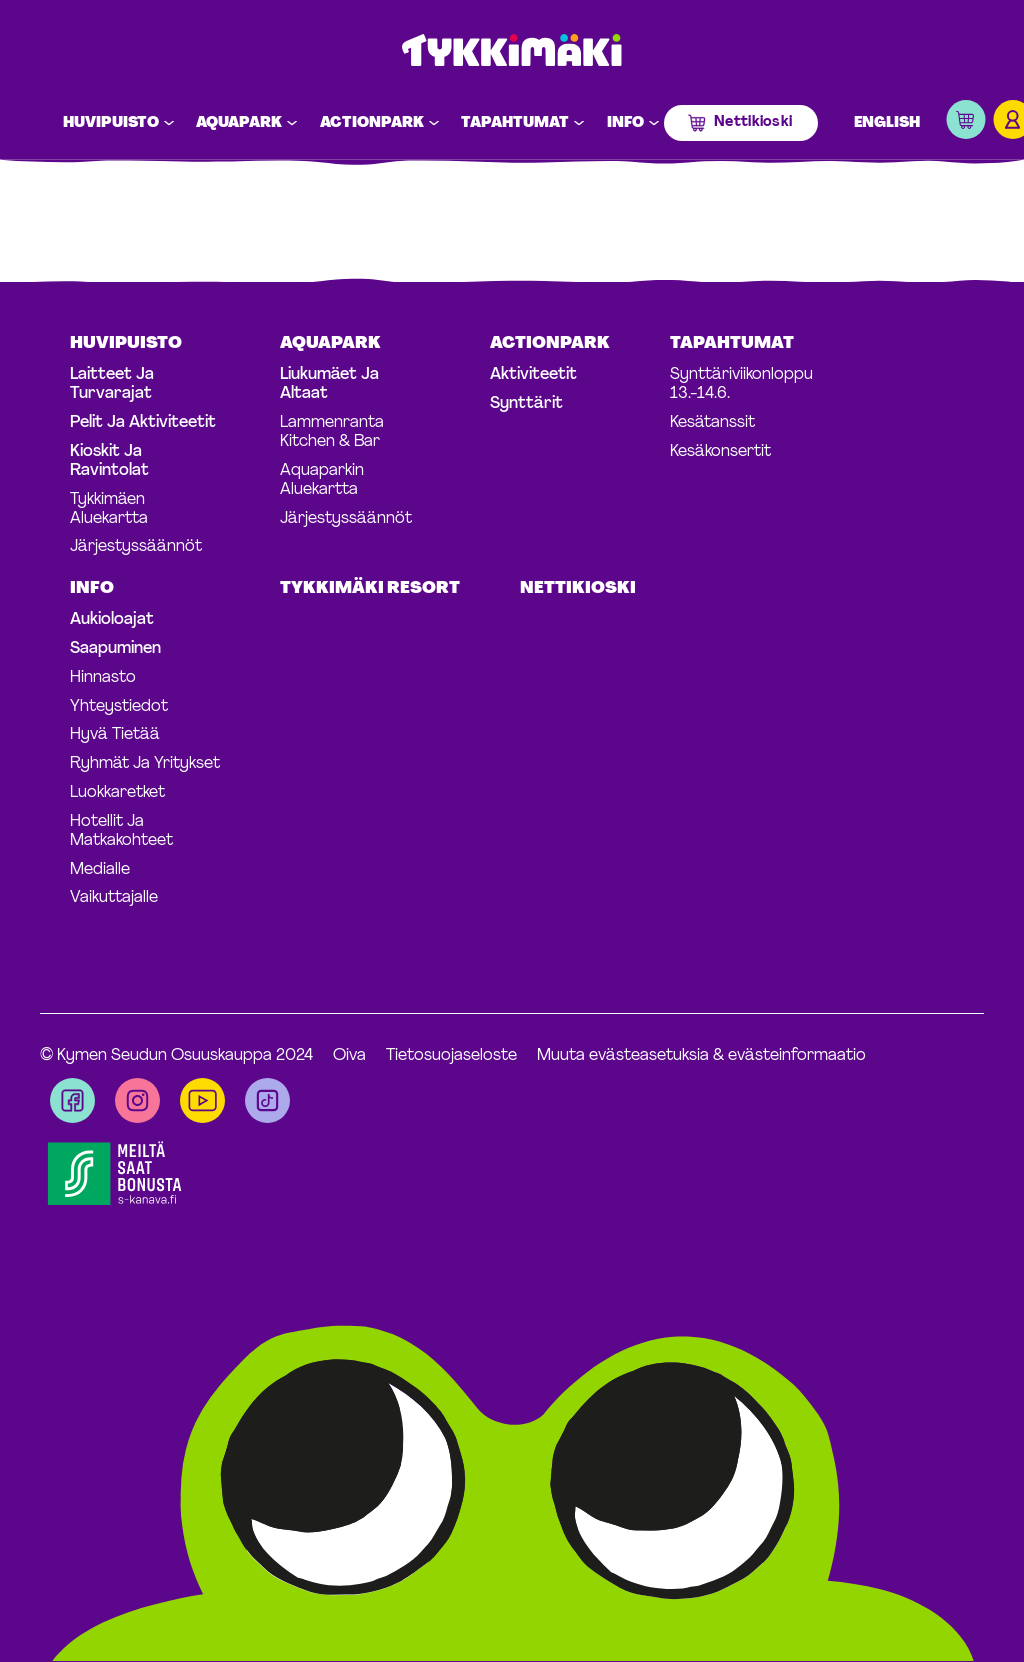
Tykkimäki (512, 51)
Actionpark (372, 123)
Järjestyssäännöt (136, 547)
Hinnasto (103, 678)
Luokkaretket (117, 793)
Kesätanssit (712, 423)
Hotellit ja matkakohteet (121, 831)
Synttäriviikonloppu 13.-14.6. (741, 384)
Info (625, 123)
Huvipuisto (111, 123)
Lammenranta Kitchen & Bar (332, 432)
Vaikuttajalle (114, 898)
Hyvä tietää (115, 735)
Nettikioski (753, 122)
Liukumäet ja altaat (329, 384)
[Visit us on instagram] (137, 1100)
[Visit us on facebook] (72, 1100)
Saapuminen (115, 649)
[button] (966, 123)
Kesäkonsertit (720, 452)
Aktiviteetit (533, 375)
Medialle (100, 870)
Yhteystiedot (119, 707)
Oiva (349, 1056)
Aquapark (239, 123)
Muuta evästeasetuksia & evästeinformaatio (701, 1056)
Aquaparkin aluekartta (322, 480)
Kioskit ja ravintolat (109, 461)
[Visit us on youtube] (202, 1100)
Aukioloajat (112, 620)
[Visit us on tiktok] (267, 1100)
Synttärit (526, 404)
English (887, 123)
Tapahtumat (515, 123)
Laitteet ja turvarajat (112, 384)
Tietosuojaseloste (451, 1056)
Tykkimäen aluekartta (109, 509)
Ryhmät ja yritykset (145, 764)
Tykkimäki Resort (370, 589)
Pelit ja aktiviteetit (143, 423)
